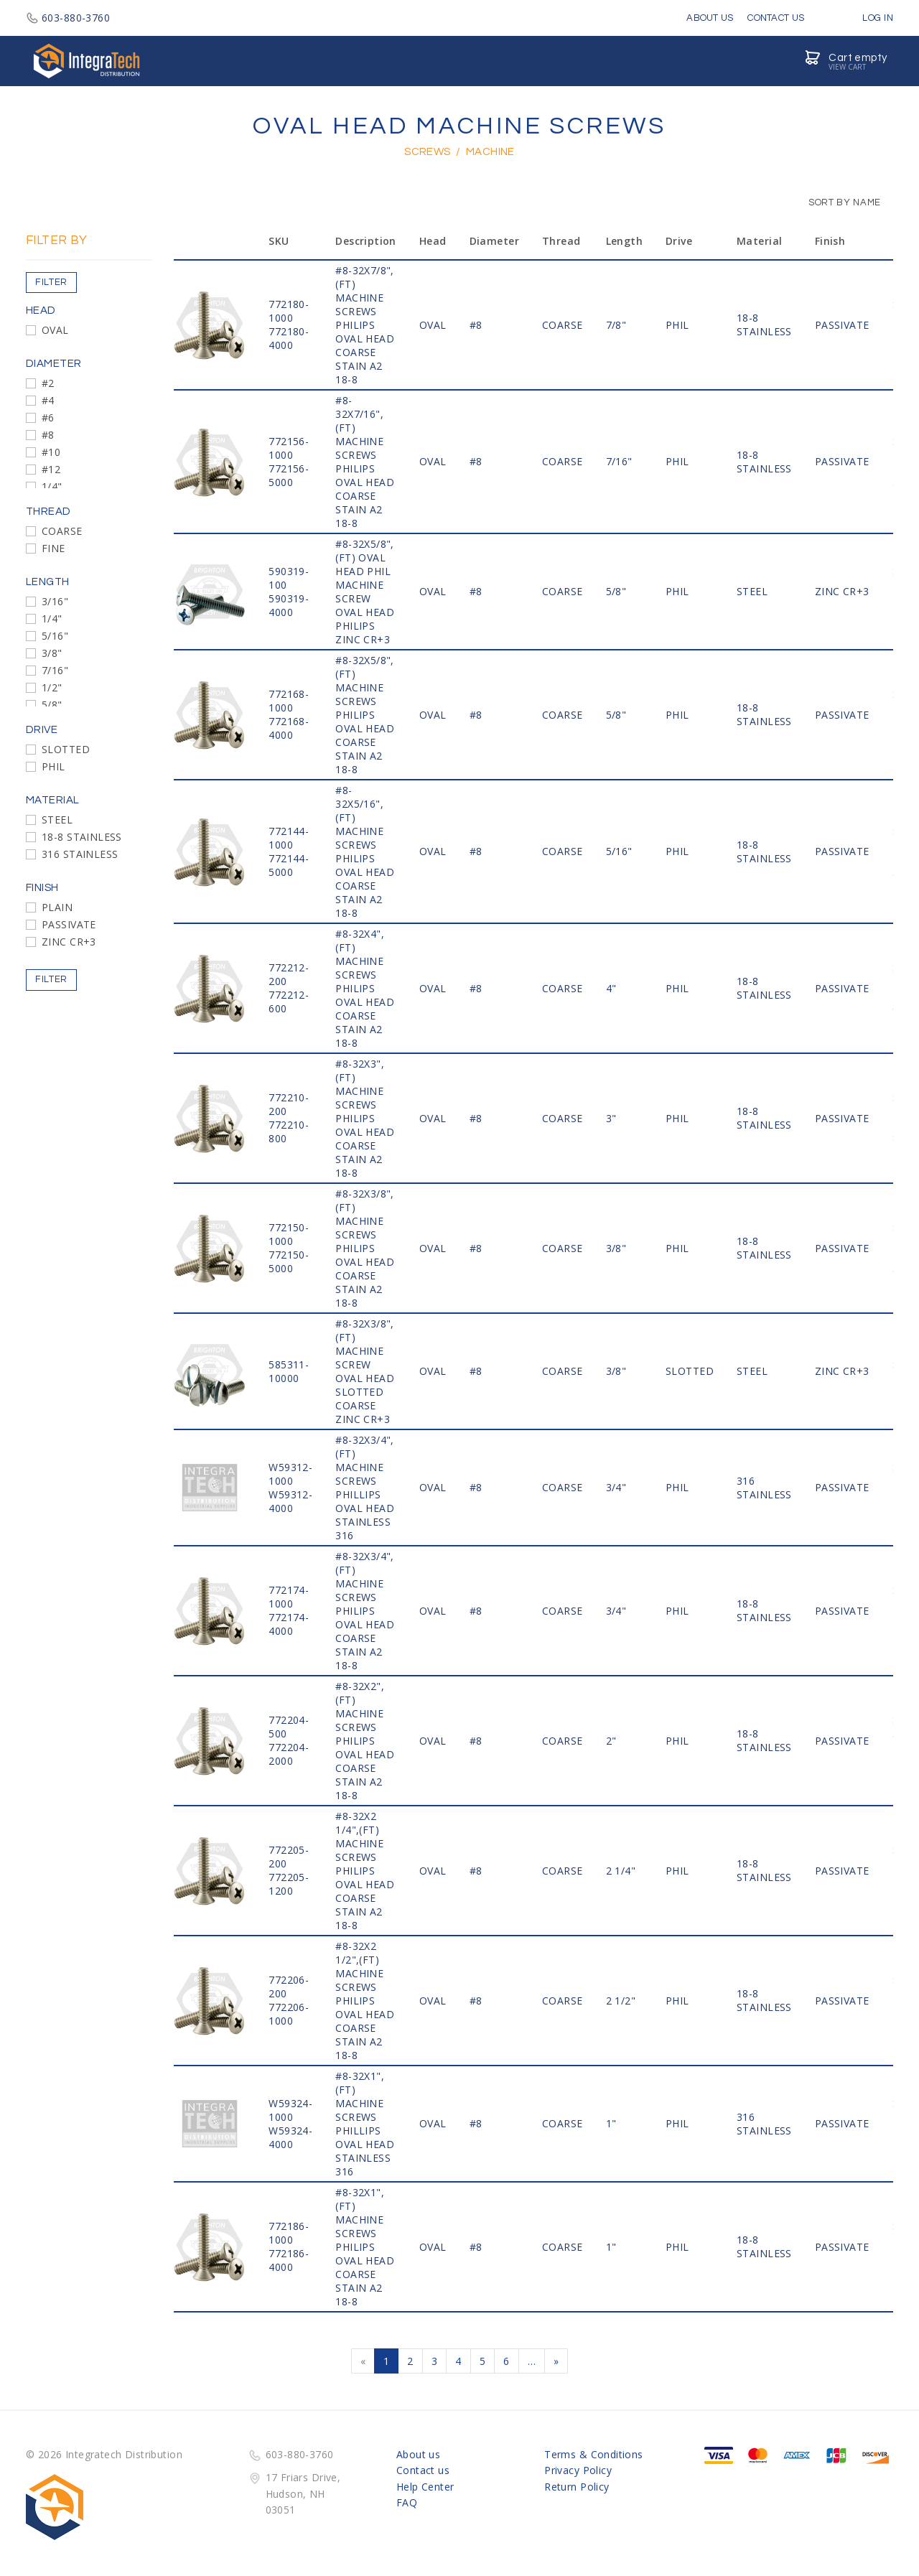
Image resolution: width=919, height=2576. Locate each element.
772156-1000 (289, 448)
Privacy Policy (578, 2470)
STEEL (57, 819)
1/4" (52, 486)
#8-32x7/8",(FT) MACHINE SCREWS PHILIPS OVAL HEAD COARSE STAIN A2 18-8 (364, 324)
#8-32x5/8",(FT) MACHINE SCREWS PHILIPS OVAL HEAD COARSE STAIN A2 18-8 (364, 714)
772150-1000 (289, 1234)
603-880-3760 (68, 17)
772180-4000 (289, 338)
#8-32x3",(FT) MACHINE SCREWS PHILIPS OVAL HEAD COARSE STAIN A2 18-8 (364, 1118)
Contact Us (775, 18)
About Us (709, 18)
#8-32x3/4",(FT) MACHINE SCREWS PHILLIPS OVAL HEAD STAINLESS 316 (364, 1487)
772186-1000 (289, 2232)
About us (418, 2454)
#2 (48, 383)
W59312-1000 (290, 1474)
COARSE (62, 531)
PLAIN (57, 907)
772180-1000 (289, 311)
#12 (51, 469)
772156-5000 (289, 475)
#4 (48, 400)
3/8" (52, 653)
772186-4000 (289, 2260)
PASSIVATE (69, 924)
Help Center (425, 2486)
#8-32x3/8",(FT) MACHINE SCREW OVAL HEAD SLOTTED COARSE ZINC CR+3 (364, 1371)
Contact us (422, 2470)
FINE (53, 548)
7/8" (616, 325)
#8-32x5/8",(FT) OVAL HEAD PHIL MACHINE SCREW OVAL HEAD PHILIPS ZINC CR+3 (364, 591)
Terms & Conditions (593, 2454)
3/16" (55, 601)
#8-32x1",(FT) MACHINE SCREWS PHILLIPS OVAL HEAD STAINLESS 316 (364, 2123)
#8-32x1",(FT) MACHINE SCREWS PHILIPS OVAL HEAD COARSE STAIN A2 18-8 (364, 2246)
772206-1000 (289, 2013)
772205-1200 (289, 1884)
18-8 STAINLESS (82, 837)
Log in (867, 18)
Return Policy (576, 2486)
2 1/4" (621, 1870)
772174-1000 (289, 1596)
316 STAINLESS (80, 854)
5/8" (52, 704)
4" (611, 988)
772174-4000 (289, 1624)
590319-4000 (289, 605)
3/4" (616, 1487)
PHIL (53, 766)
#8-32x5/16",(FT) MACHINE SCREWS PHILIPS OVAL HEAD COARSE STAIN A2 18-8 (364, 851)
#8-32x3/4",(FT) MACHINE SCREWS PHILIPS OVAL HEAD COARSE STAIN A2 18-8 (364, 1610)
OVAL (55, 330)
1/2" (52, 687)
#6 (48, 417)
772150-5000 (289, 1261)
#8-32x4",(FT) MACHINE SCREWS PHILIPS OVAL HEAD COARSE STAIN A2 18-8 (364, 988)
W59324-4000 (290, 2137)
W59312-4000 (290, 1501)
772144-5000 (289, 865)
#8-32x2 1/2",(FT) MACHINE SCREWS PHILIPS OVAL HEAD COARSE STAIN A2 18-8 (364, 2000)
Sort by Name (837, 202)
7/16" (55, 670)
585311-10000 (289, 1371)
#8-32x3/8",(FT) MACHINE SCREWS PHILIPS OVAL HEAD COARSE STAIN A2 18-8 (364, 1248)
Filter (51, 282)
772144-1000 (289, 837)
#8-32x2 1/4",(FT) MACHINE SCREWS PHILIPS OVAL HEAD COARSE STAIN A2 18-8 (364, 1870)
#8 (48, 435)
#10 (51, 452)
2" (611, 1740)
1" (611, 2123)
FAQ (406, 2502)
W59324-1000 (290, 2110)
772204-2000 (289, 1754)
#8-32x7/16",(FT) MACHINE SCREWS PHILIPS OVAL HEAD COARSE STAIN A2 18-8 (364, 461)
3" (611, 1118)
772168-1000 (289, 700)
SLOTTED (66, 749)
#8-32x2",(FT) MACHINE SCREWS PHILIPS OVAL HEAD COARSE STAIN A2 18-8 (364, 1740)
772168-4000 (289, 728)
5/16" (55, 636)
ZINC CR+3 (69, 941)
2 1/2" (621, 2000)
